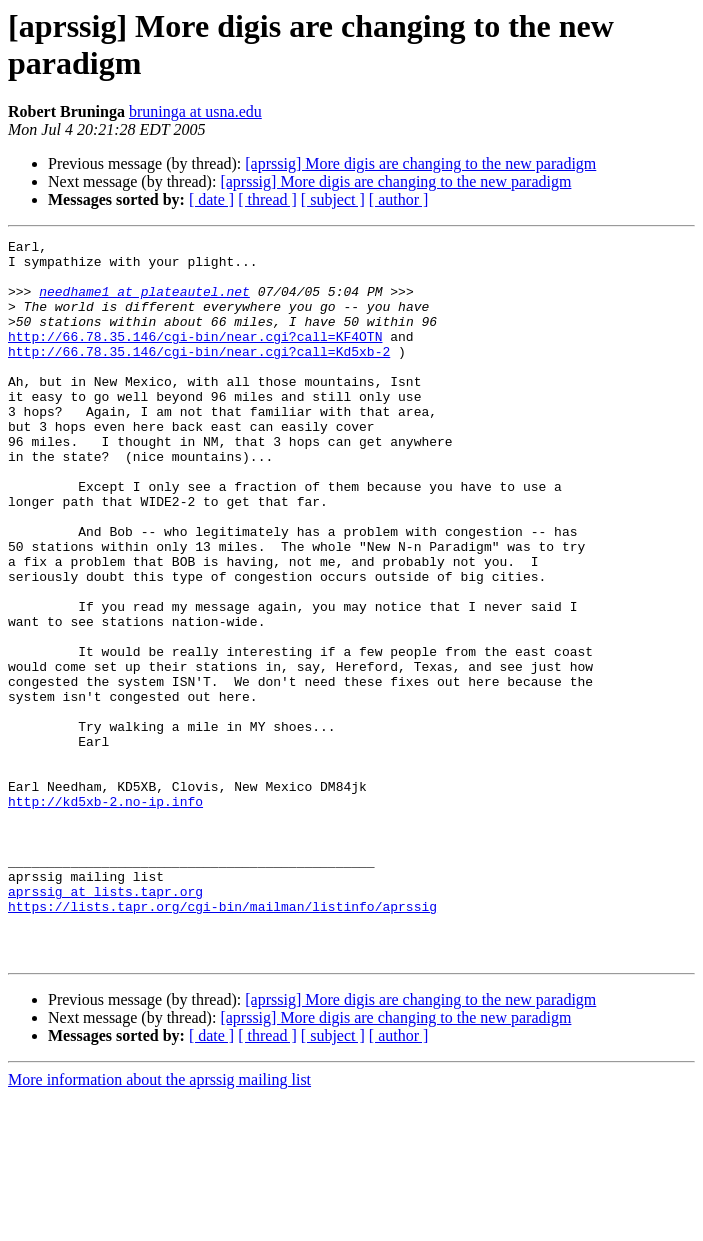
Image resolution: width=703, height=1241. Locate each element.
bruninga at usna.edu (195, 111)
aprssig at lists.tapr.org (105, 1023)
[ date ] (211, 199)
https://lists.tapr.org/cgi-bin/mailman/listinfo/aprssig (222, 1041)
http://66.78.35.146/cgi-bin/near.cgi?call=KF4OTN (195, 357)
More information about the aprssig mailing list (159, 1223)
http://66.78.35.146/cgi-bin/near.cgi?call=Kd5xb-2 (199, 375)
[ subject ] (333, 199)
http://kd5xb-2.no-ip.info (105, 915)
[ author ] (399, 199)
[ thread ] (267, 199)
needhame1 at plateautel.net (144, 303)
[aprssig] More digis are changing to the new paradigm (420, 163)
